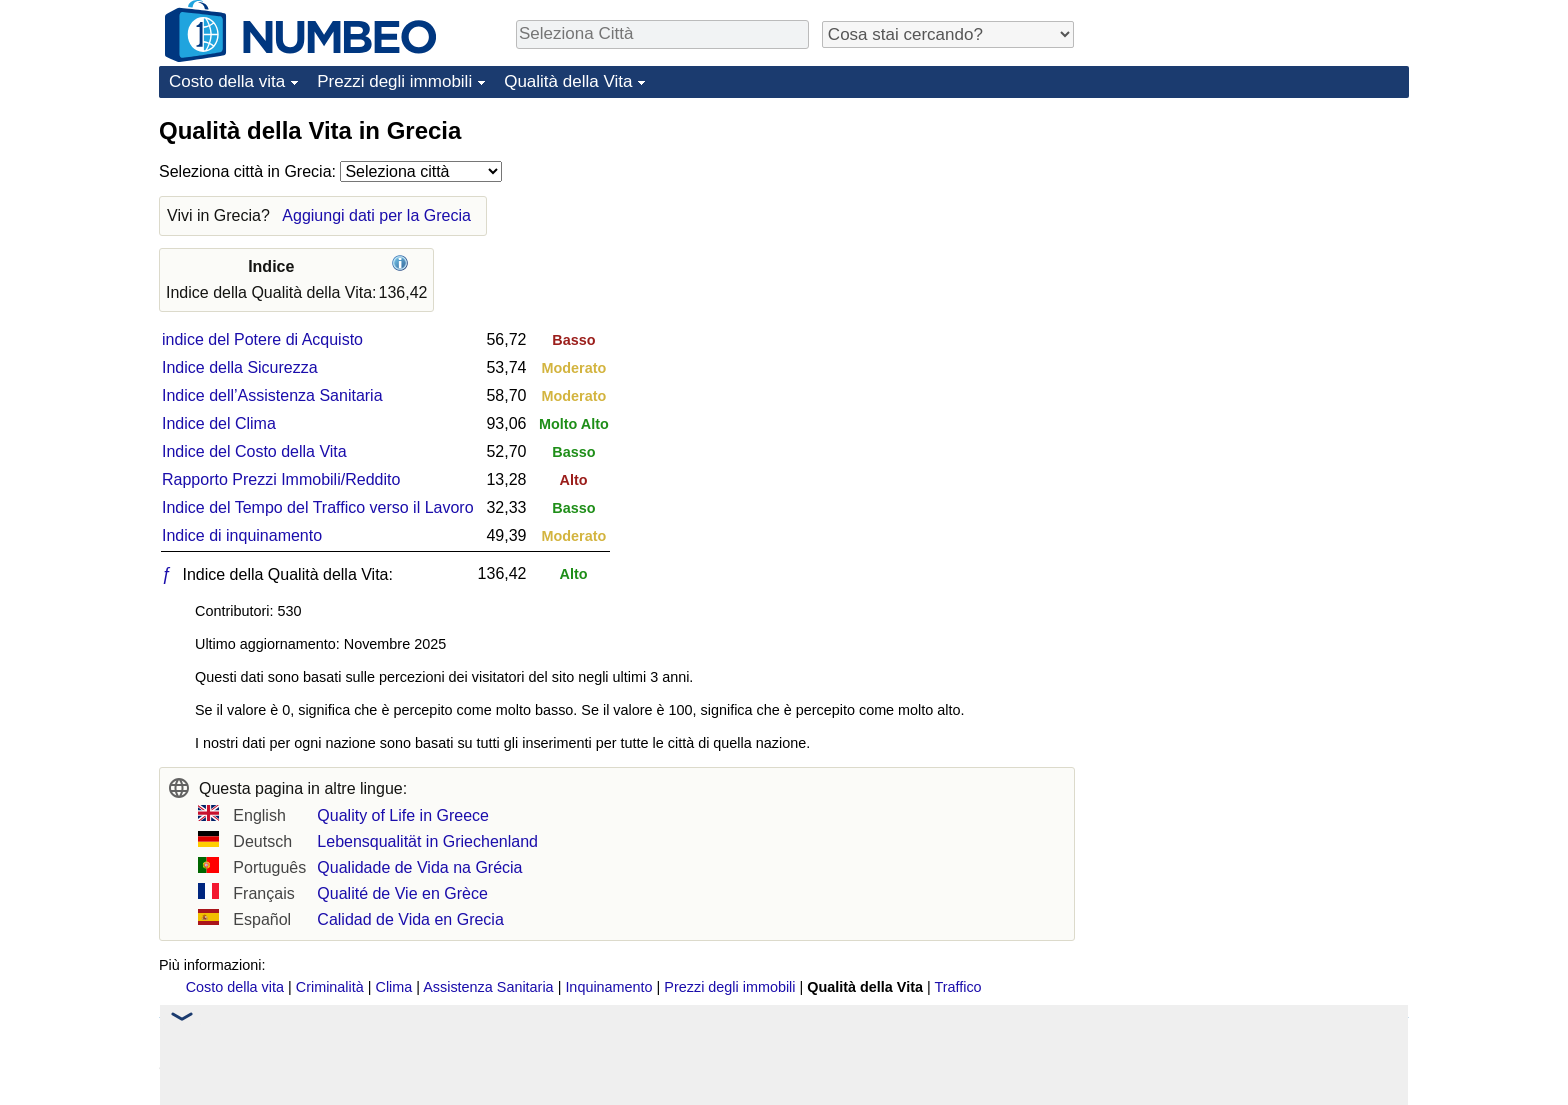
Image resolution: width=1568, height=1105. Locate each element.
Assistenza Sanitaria (488, 987)
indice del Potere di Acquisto (262, 339)
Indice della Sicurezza (240, 367)
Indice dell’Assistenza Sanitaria (272, 395)
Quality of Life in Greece (403, 815)
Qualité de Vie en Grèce (402, 893)
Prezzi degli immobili (394, 81)
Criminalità (330, 987)
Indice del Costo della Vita (254, 451)
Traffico (957, 987)
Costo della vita (227, 81)
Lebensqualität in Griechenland (427, 841)
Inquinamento (608, 987)
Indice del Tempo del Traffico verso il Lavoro (318, 507)
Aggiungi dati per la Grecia (376, 215)
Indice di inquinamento (242, 535)
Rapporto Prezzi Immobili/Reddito (281, 479)
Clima (394, 987)
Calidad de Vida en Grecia (410, 919)
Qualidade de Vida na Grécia (419, 867)
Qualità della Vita (568, 81)
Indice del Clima (219, 423)
